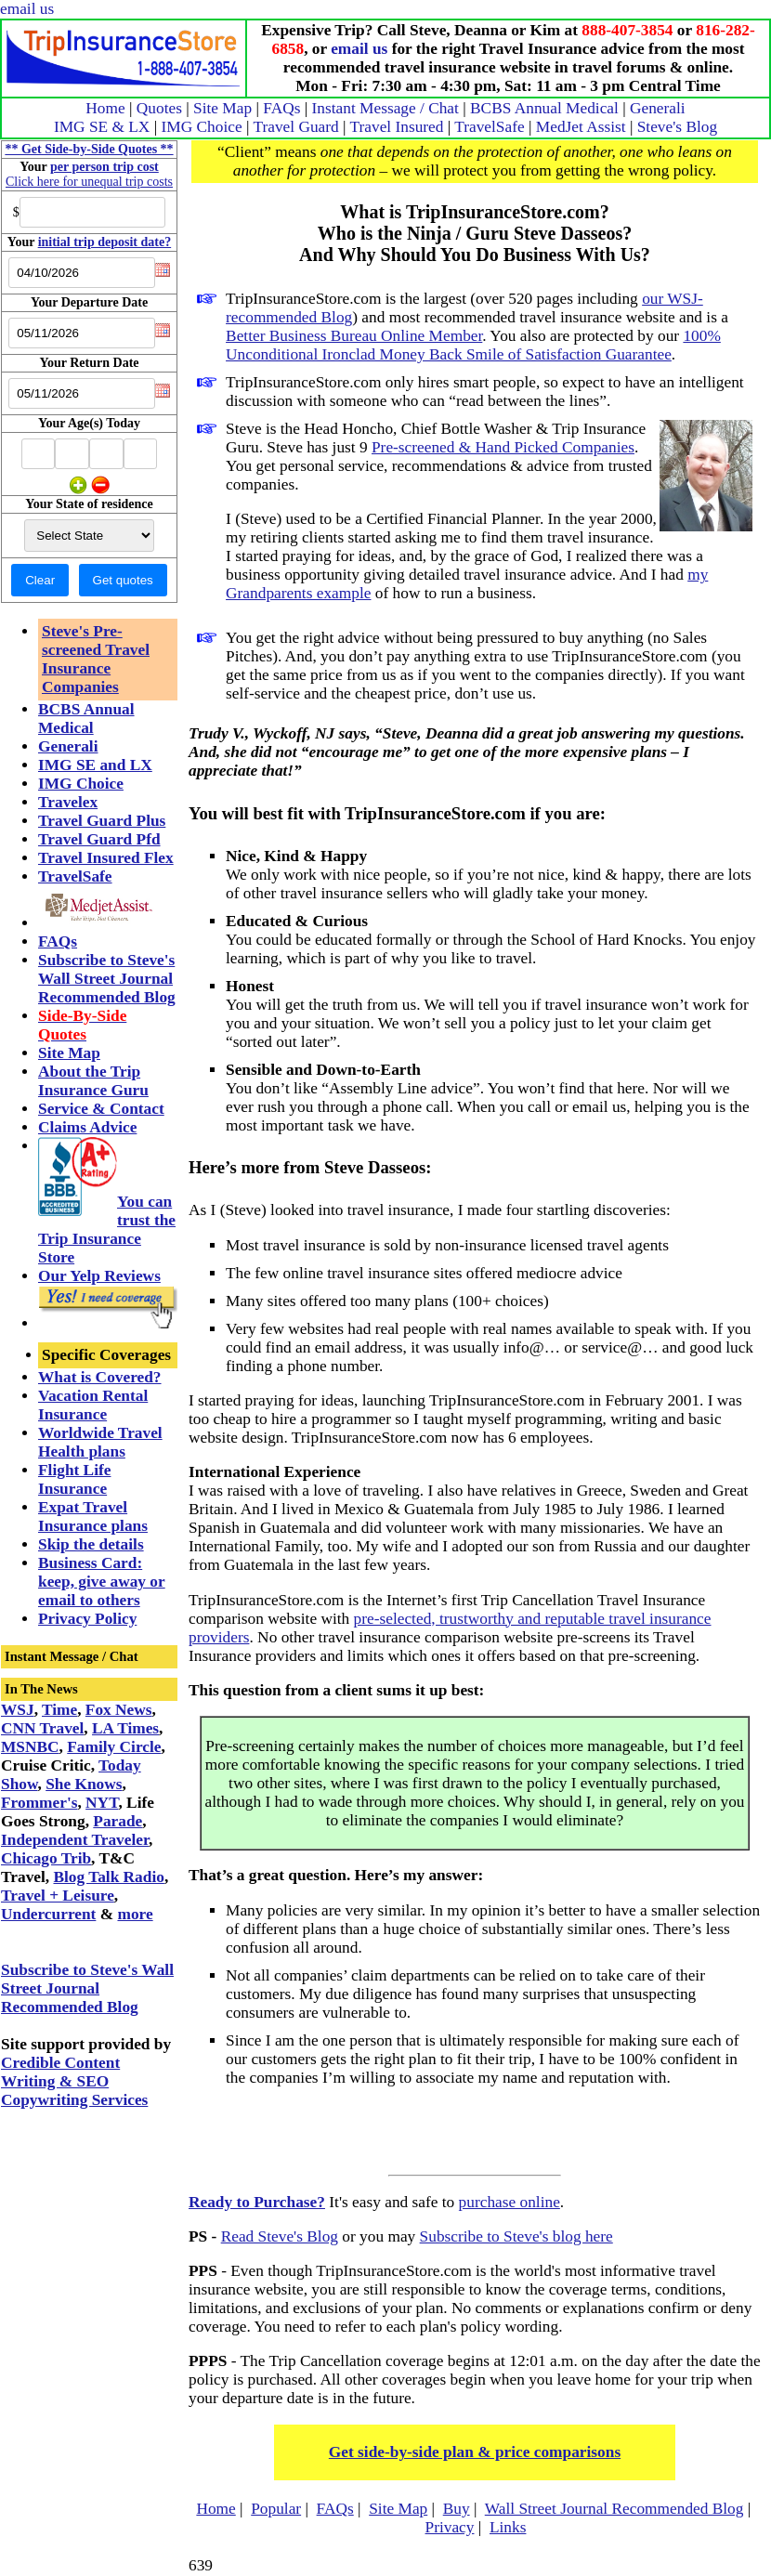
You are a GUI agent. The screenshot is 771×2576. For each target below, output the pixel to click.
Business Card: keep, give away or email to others (101, 1581)
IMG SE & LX (102, 127)
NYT (101, 1802)
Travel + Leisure (57, 1895)
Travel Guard (295, 127)
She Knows (84, 1784)
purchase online (509, 2202)
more (134, 1914)
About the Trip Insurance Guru (93, 1081)
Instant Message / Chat (385, 108)
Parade (117, 1821)
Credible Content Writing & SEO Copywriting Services (74, 2081)
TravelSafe (489, 127)
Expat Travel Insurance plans (93, 1516)
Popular (276, 2508)
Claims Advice (87, 1127)
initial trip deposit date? (105, 242)
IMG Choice (202, 127)
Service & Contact (101, 1109)
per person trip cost (104, 167)
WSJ (17, 1710)
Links (508, 2527)
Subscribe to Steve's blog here (516, 2236)
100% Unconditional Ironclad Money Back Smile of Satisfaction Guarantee (473, 345)
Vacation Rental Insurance (93, 1405)
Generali (658, 108)
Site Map (222, 108)
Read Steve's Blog (279, 2236)
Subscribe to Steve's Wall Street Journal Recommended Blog (107, 978)
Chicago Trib (46, 1858)
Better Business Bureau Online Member (354, 336)
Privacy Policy (87, 1619)
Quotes (159, 108)
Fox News (118, 1710)
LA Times (125, 1728)
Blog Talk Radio (108, 1877)
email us (27, 9)
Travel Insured (397, 127)
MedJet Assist (581, 127)
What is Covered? (100, 1377)
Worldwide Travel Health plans (100, 1442)
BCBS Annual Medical (544, 108)
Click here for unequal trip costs (89, 182)
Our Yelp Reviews (99, 1276)
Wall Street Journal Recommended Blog (614, 2508)
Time (59, 1710)
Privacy (450, 2527)
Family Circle (114, 1747)
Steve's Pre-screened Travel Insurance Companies (96, 659)
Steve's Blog (677, 127)
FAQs (281, 108)
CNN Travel (42, 1728)
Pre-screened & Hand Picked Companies (503, 447)
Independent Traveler (75, 1840)
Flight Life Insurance (74, 1479)
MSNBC (30, 1747)
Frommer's (39, 1802)
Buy (456, 2508)
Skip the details (91, 1544)
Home (104, 108)
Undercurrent (48, 1914)
